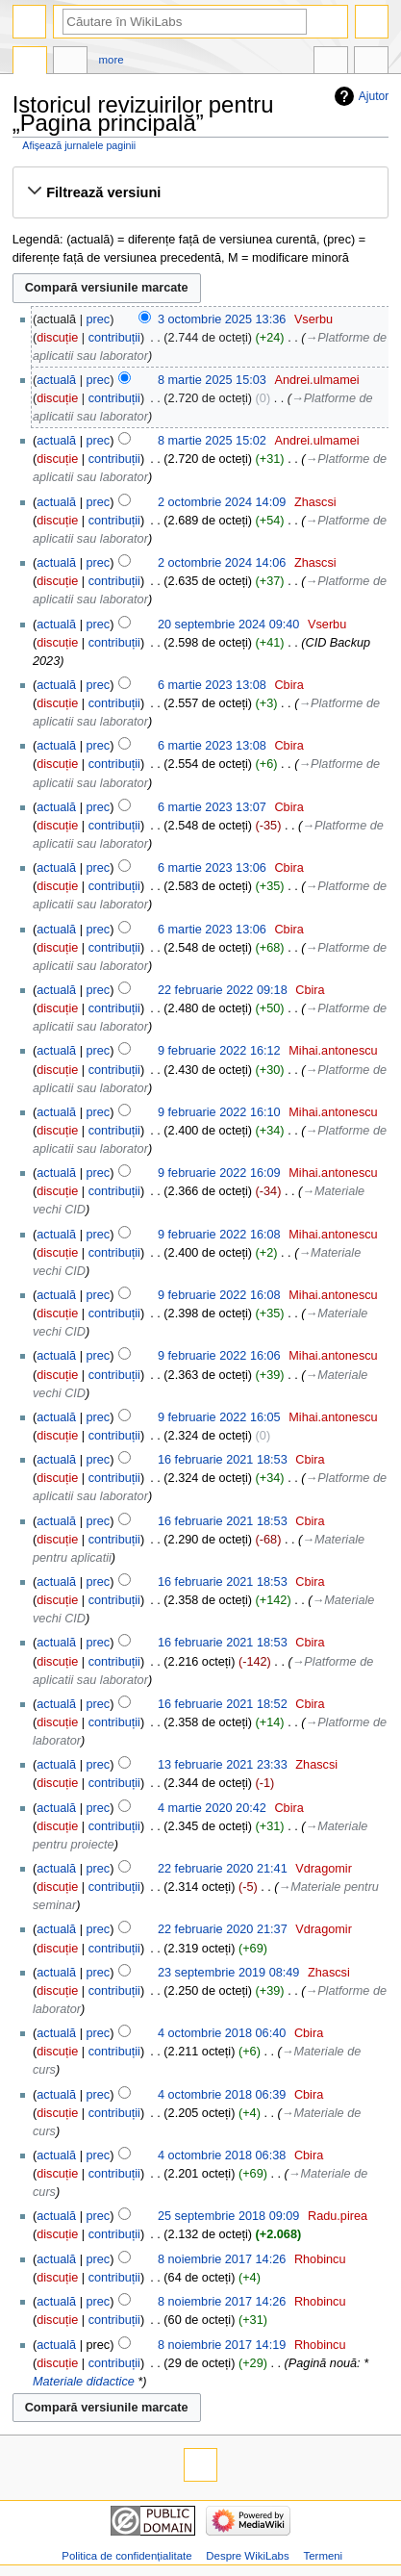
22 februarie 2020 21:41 (223, 1868)
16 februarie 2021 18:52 (223, 1704)
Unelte (371, 62)
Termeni (323, 2556)
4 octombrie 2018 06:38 (222, 2155)
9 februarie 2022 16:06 (219, 1356)
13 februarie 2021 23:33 (223, 1765)
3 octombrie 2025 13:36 (222, 319)
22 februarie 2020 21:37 (223, 1929)
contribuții (114, 337)
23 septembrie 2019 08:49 (228, 1972)
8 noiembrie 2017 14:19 (222, 2345)
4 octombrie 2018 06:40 (222, 2033)
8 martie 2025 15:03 (212, 380)
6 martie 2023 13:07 (212, 807)
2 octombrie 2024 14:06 (222, 563)
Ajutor (373, 96)
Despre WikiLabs (247, 2556)
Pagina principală (29, 62)
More (111, 59)
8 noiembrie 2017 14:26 (222, 2259)
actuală (56, 380)
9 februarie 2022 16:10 (219, 1112)
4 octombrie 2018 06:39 (222, 2095)
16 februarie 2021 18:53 (223, 1460)
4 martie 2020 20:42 (212, 1808)
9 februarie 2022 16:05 (219, 1417)
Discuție (70, 62)
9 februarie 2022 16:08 (219, 1234)
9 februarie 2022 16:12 (219, 1051)
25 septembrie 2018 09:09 (228, 2216)
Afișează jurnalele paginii (79, 145)
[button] (200, 192)
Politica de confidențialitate (126, 2556)
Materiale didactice (84, 2381)
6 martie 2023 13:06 (212, 868)
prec (99, 319)
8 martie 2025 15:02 (212, 440)
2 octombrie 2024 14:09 (222, 502)
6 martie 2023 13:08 (212, 685)
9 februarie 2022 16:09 (219, 1173)
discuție (57, 337)
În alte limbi (330, 62)
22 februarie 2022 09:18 (223, 990)
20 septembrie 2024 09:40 (228, 624)
